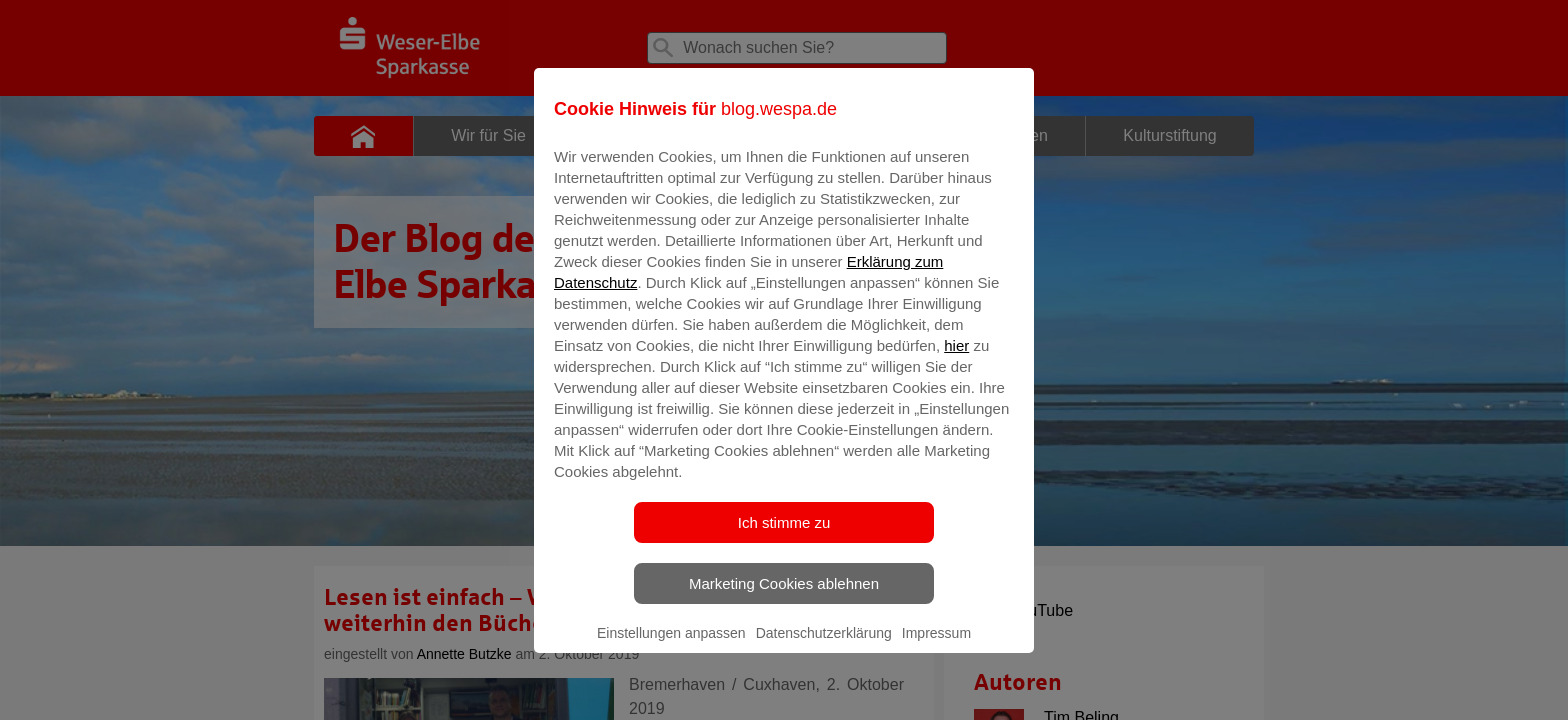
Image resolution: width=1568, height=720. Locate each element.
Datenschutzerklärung (824, 647)
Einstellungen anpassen (671, 647)
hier (956, 359)
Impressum (936, 647)
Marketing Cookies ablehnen (784, 597)
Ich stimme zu (784, 536)
